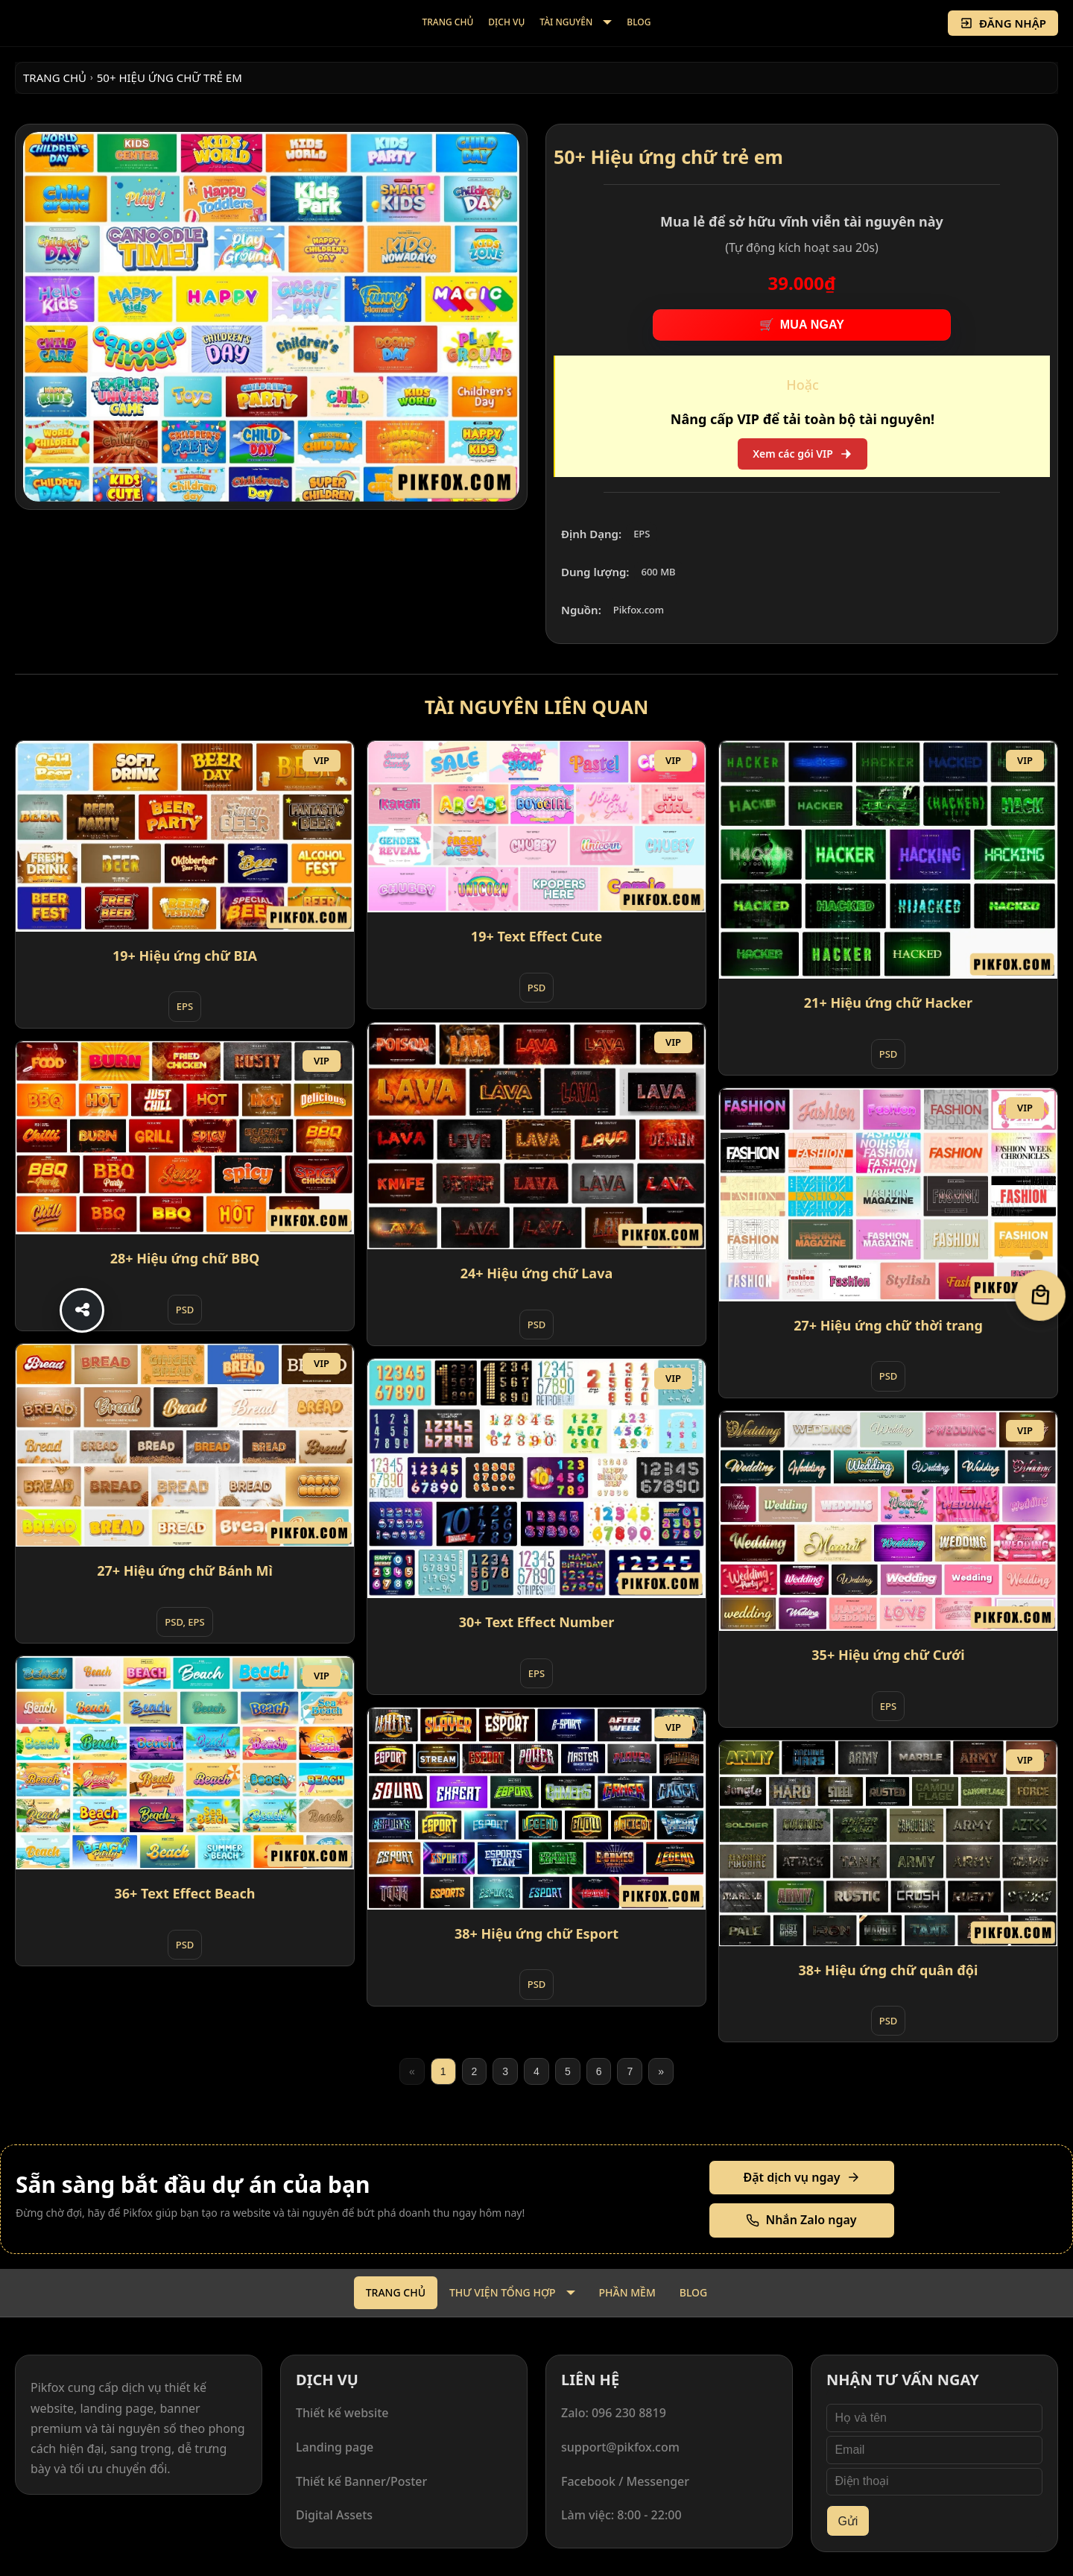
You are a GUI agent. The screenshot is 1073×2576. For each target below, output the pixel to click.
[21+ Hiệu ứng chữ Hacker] (888, 860)
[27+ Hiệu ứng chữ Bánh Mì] (185, 1445)
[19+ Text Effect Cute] (536, 827)
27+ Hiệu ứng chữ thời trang (888, 1325)
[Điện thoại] (934, 2482)
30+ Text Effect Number (537, 1622)
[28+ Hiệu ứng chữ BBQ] (185, 1138)
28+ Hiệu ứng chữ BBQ (185, 1258)
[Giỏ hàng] (1040, 1295)
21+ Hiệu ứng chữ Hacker (888, 1002)
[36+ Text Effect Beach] (185, 1763)
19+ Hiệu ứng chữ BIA (185, 956)
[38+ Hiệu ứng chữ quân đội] (888, 1843)
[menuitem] (448, 23)
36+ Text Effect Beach (185, 1893)
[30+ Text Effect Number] (536, 1479)
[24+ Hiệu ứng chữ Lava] (536, 1136)
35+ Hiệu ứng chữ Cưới (887, 1655)
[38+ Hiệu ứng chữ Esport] (536, 1809)
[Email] (934, 2450)
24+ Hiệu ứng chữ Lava (536, 1273)
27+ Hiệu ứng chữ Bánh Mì (185, 1570)
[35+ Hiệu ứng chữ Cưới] (888, 1521)
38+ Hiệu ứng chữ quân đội (888, 1970)
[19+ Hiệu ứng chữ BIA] (185, 836)
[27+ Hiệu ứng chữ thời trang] (888, 1194)
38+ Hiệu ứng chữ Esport (536, 1933)
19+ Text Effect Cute (536, 936)
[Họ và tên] (934, 2418)
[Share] (82, 1310)
